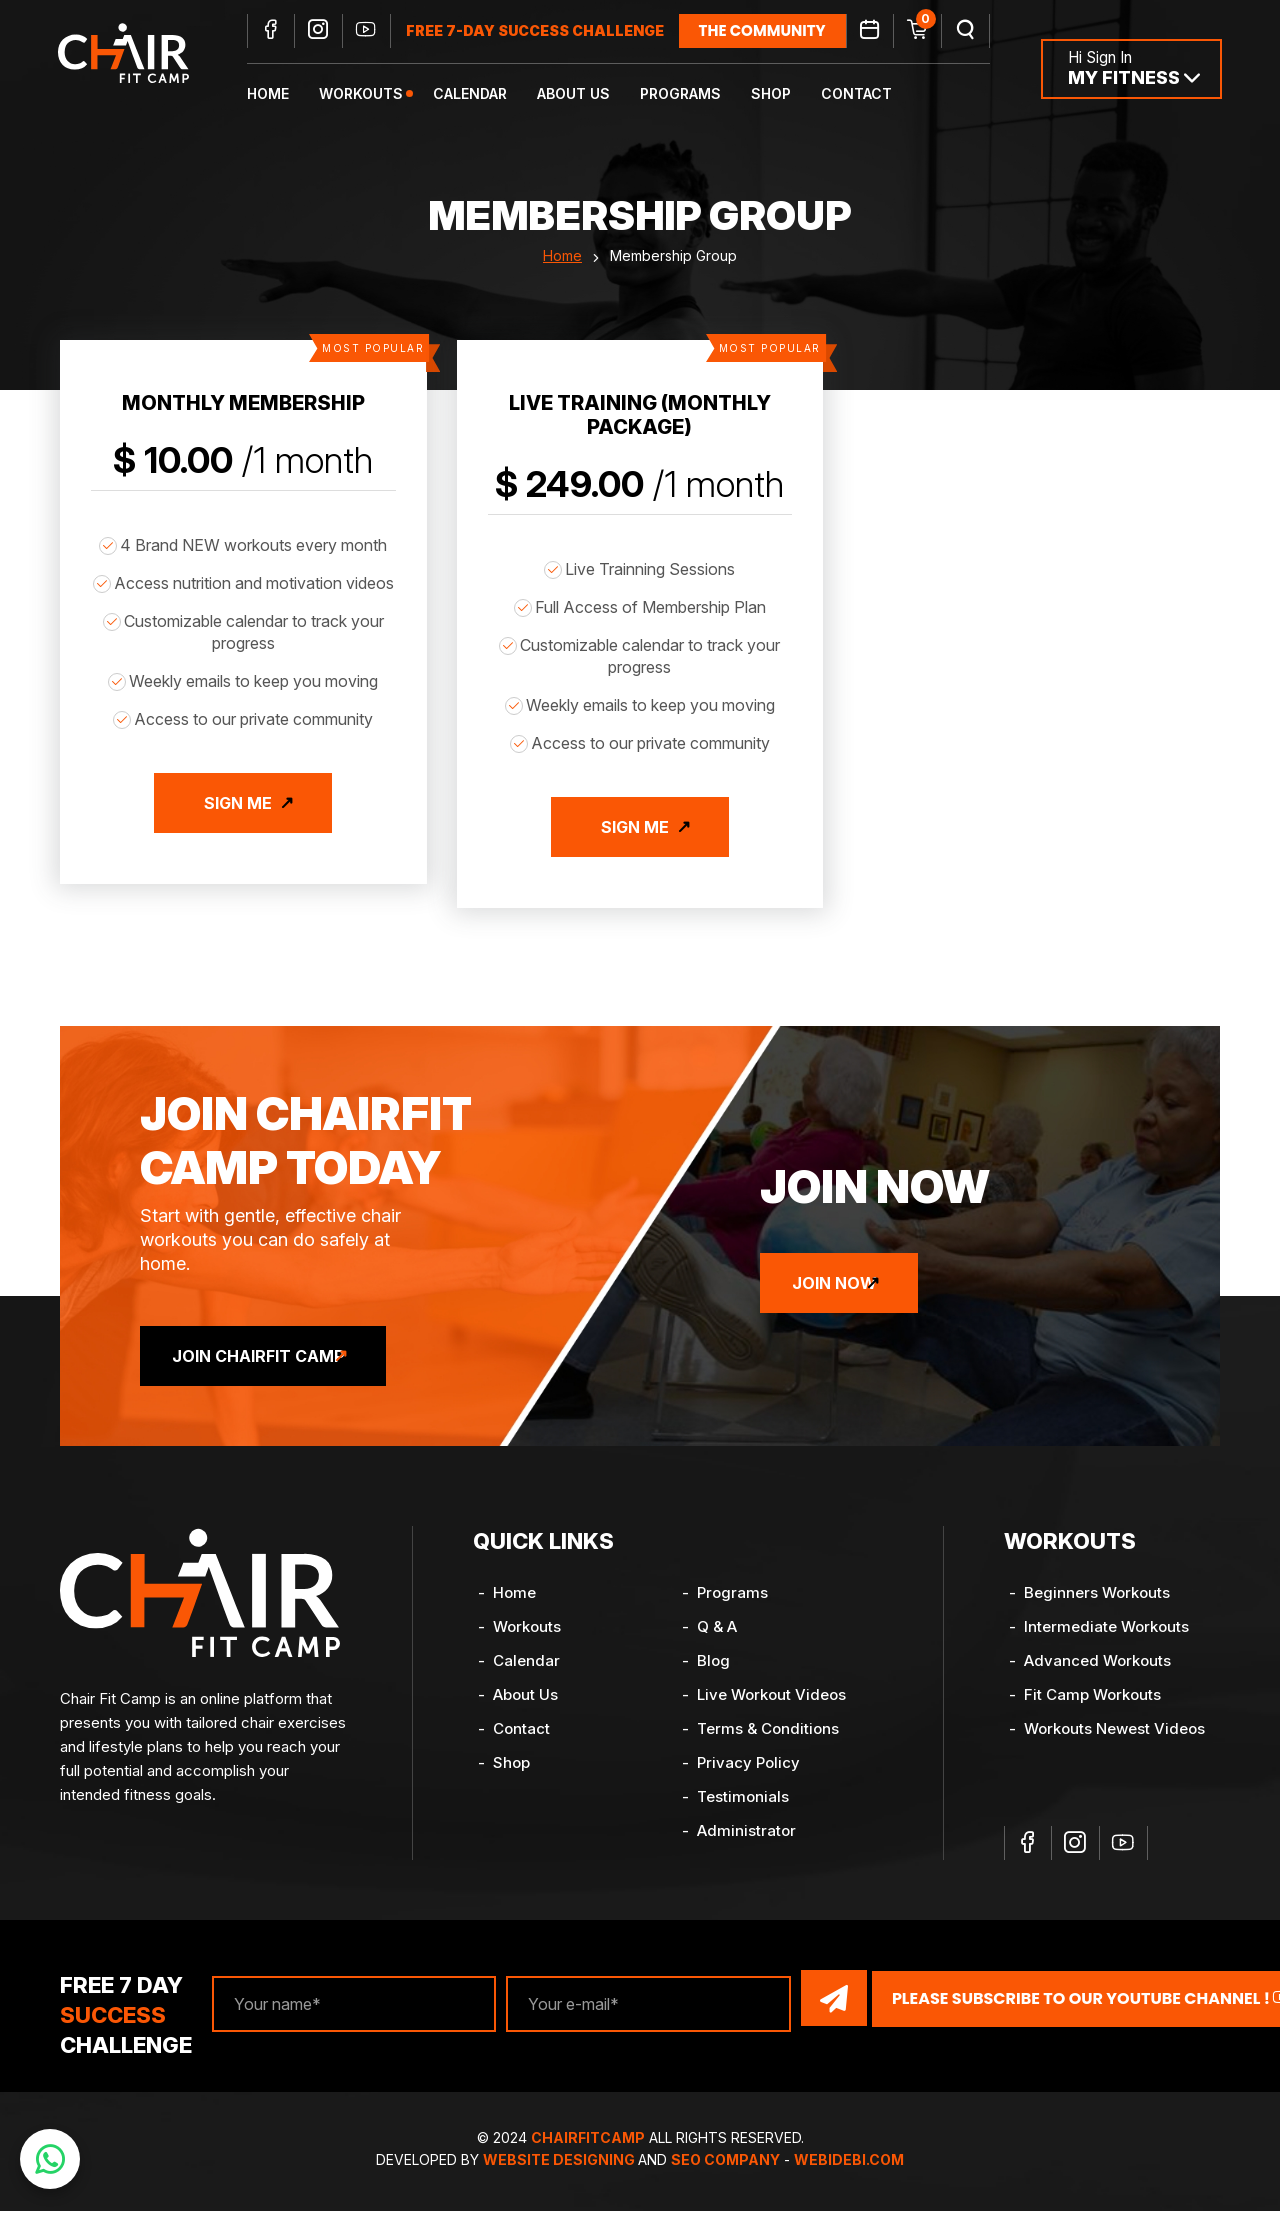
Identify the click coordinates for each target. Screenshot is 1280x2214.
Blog (713, 1665)
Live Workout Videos (771, 1699)
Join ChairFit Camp (276, 1361)
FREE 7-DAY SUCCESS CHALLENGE (556, 32)
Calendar (491, 95)
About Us (594, 95)
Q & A (717, 1631)
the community (783, 32)
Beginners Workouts (1097, 1597)
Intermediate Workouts (1106, 1631)
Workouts (382, 95)
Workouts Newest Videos (1114, 1733)
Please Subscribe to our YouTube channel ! (1042, 2002)
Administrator (746, 1835)
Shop (792, 95)
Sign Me (238, 826)
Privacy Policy (748, 1767)
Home (289, 95)
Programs (701, 95)
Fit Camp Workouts (1092, 1699)
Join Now (852, 1288)
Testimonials (743, 1801)
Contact (877, 95)
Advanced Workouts (1097, 1665)
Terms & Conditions (768, 1733)
